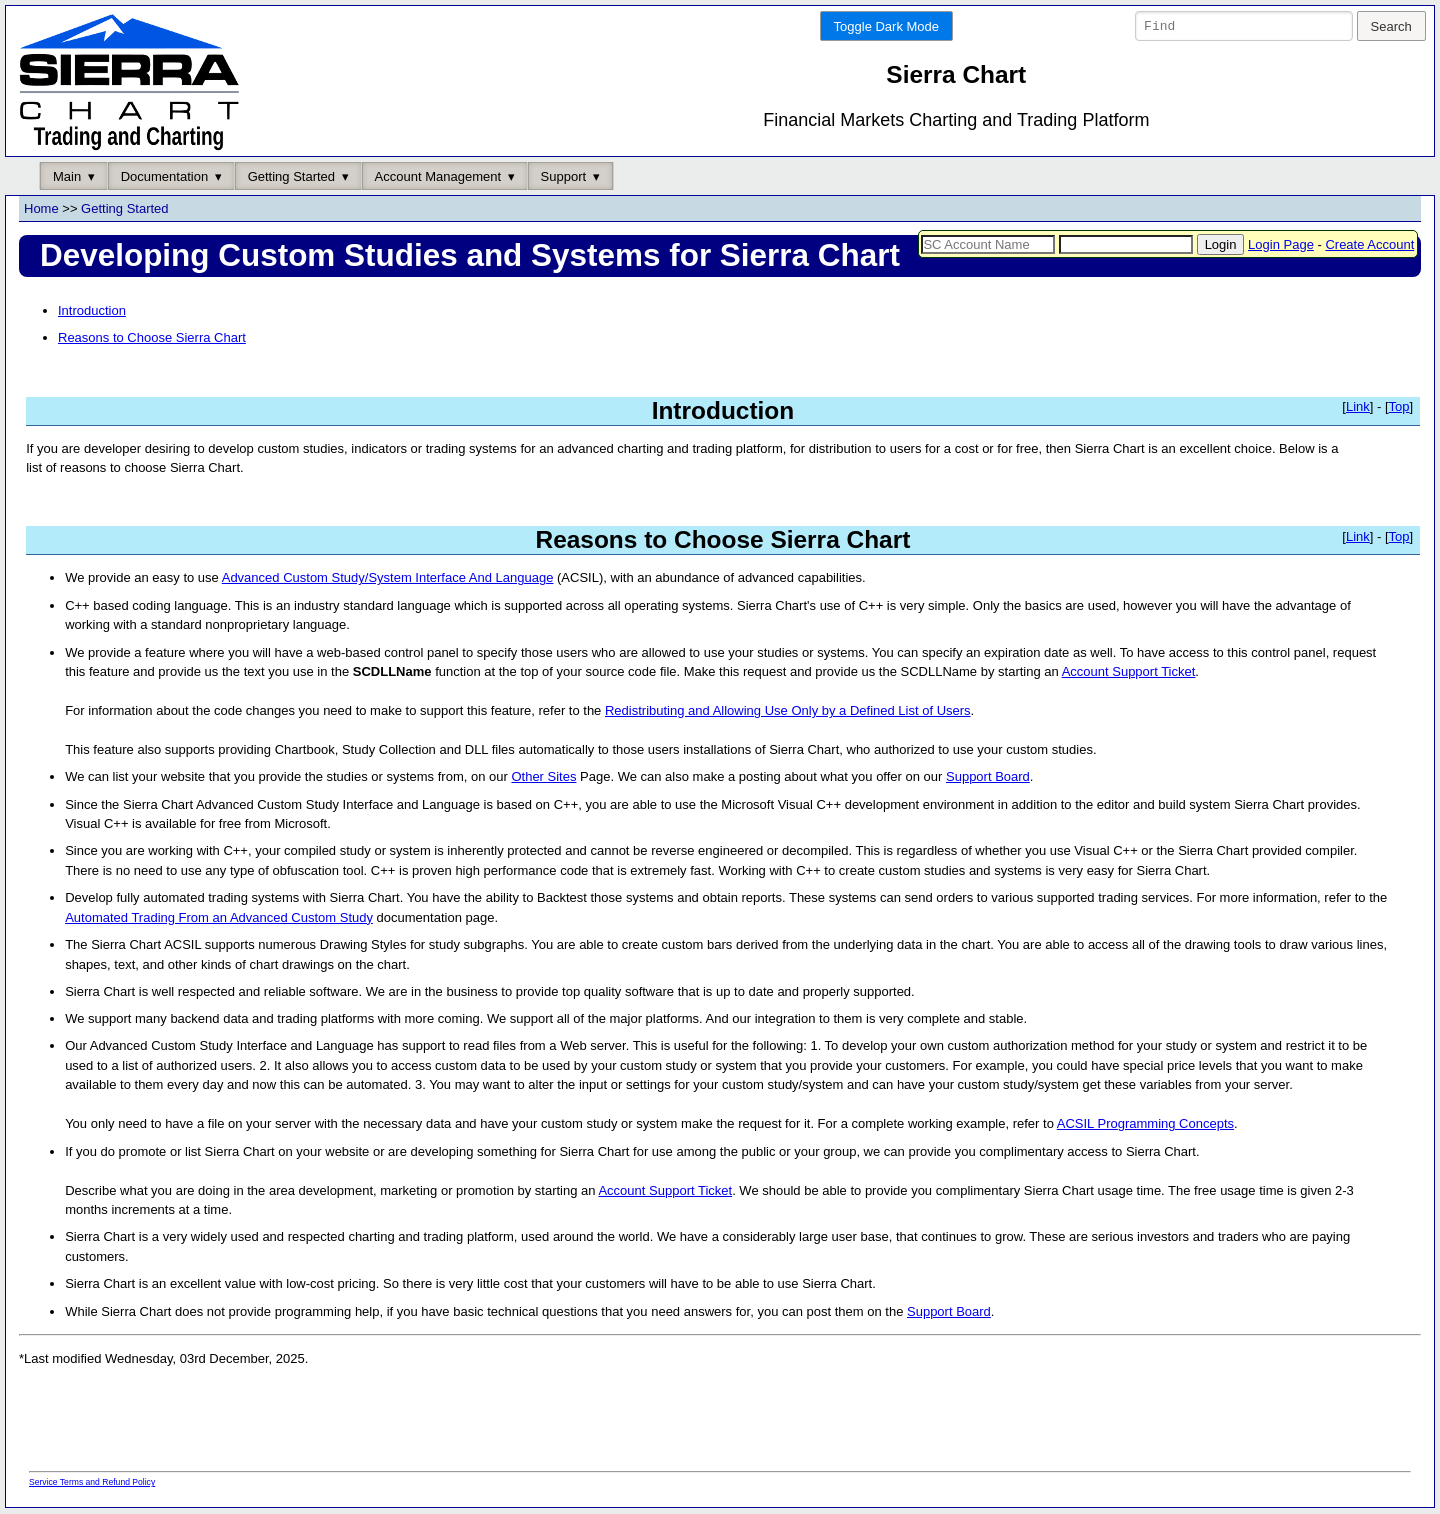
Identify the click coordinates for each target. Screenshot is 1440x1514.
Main (67, 176)
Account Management (438, 176)
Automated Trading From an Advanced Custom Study (219, 917)
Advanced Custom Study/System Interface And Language (388, 578)
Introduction (92, 310)
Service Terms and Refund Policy (92, 1483)
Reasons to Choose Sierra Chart (152, 338)
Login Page (1281, 244)
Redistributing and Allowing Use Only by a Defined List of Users (788, 711)
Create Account (1369, 244)
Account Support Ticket (1129, 672)
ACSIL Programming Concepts (1145, 1124)
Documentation (164, 176)
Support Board (988, 777)
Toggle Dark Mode (887, 26)
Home (41, 209)
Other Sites (543, 777)
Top (1399, 406)
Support (564, 176)
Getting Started (291, 176)
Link (1358, 406)
